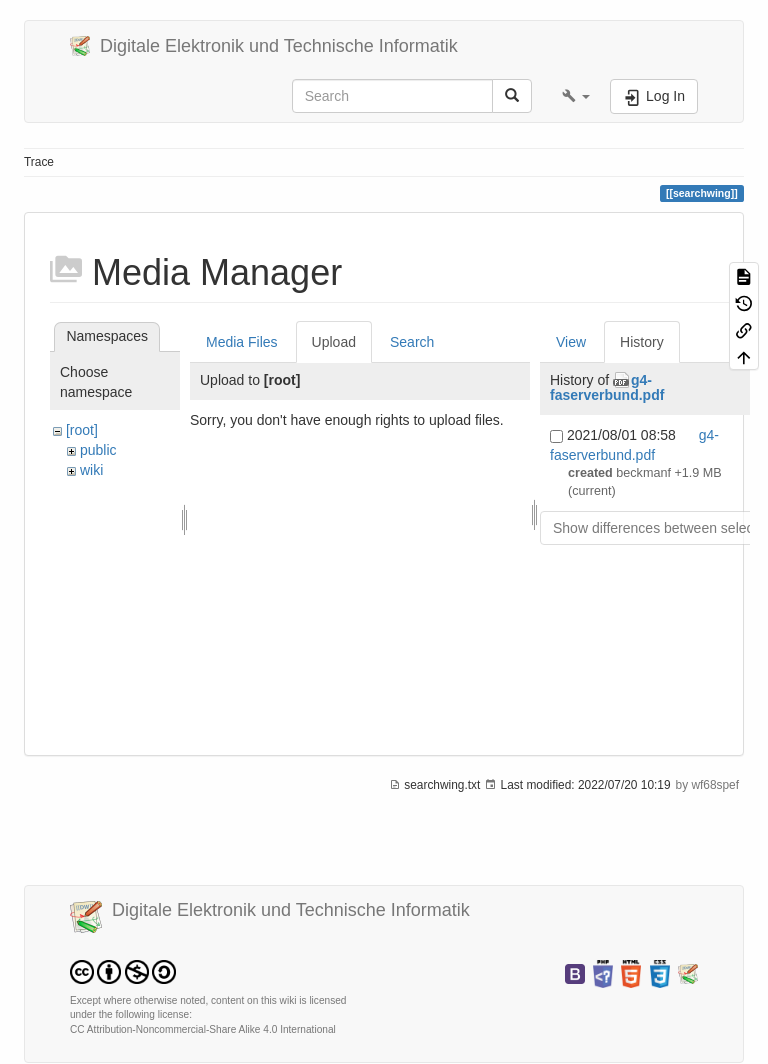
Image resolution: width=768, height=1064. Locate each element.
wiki (91, 470)
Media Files (242, 342)
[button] (576, 96)
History (642, 342)
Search (412, 342)
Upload (334, 342)
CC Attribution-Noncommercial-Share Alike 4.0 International (203, 1029)
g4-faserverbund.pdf (607, 387)
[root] (82, 430)
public (98, 450)
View (571, 342)
